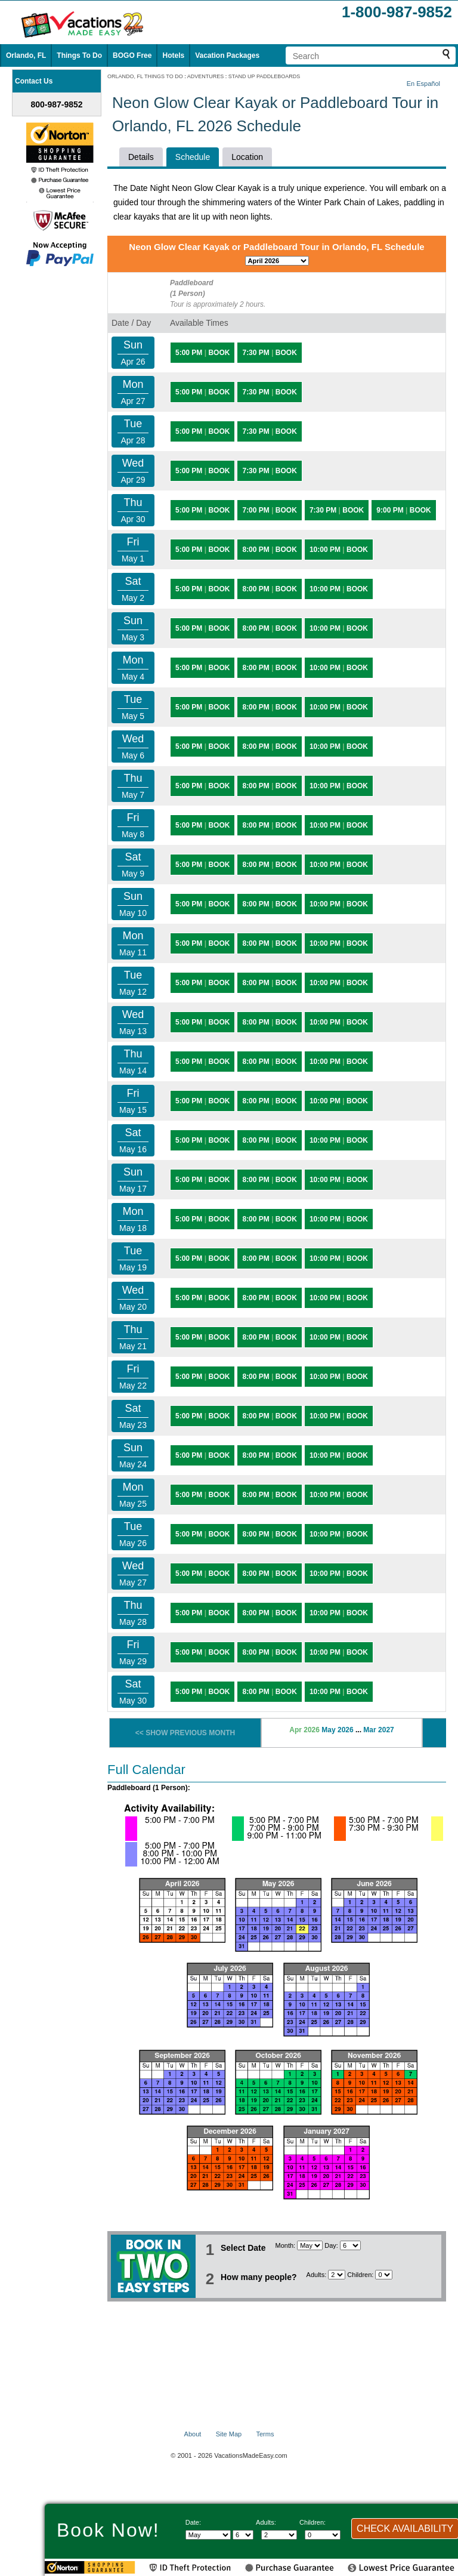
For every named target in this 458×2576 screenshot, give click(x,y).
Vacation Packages (227, 55)
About (193, 2434)
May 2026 (337, 1730)
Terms (265, 2434)
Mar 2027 (378, 1730)
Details (141, 157)
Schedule (192, 157)
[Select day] (350, 2245)
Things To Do (79, 55)
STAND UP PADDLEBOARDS (264, 76)
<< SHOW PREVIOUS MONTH (185, 1733)
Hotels (173, 55)
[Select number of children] (383, 2274)
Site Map (229, 2434)
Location (247, 157)
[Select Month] (310, 2245)
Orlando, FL (26, 55)
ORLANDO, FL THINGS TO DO (145, 76)
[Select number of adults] (336, 2274)
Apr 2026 (304, 1730)
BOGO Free (132, 55)
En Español (423, 83)
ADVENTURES (205, 76)
